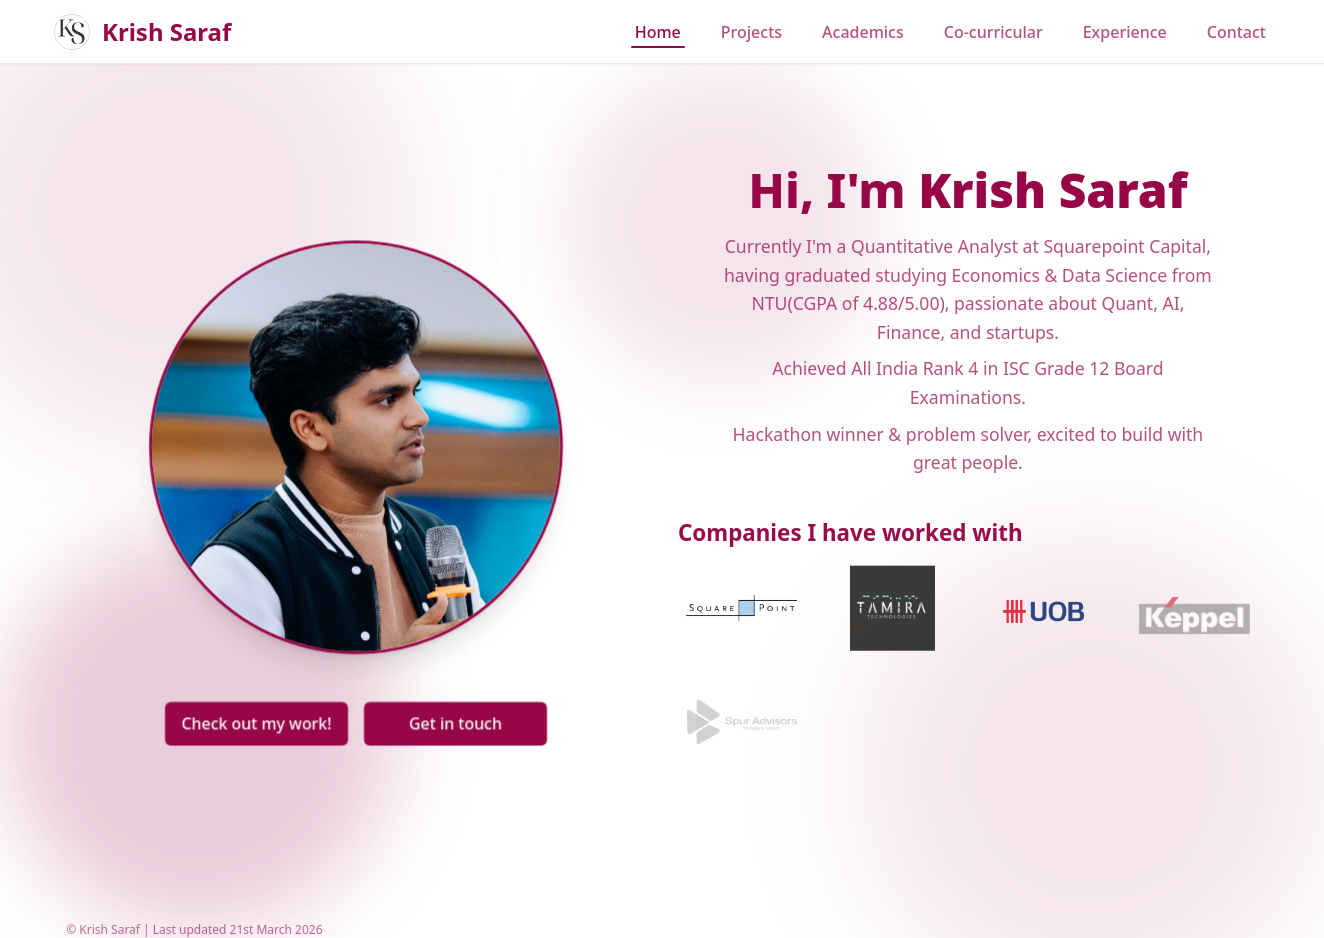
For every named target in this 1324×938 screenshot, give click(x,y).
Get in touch (453, 718)
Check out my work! (259, 718)
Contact (1236, 32)
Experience (1125, 32)
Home (658, 32)
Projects (751, 32)
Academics (863, 32)
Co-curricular (993, 32)
